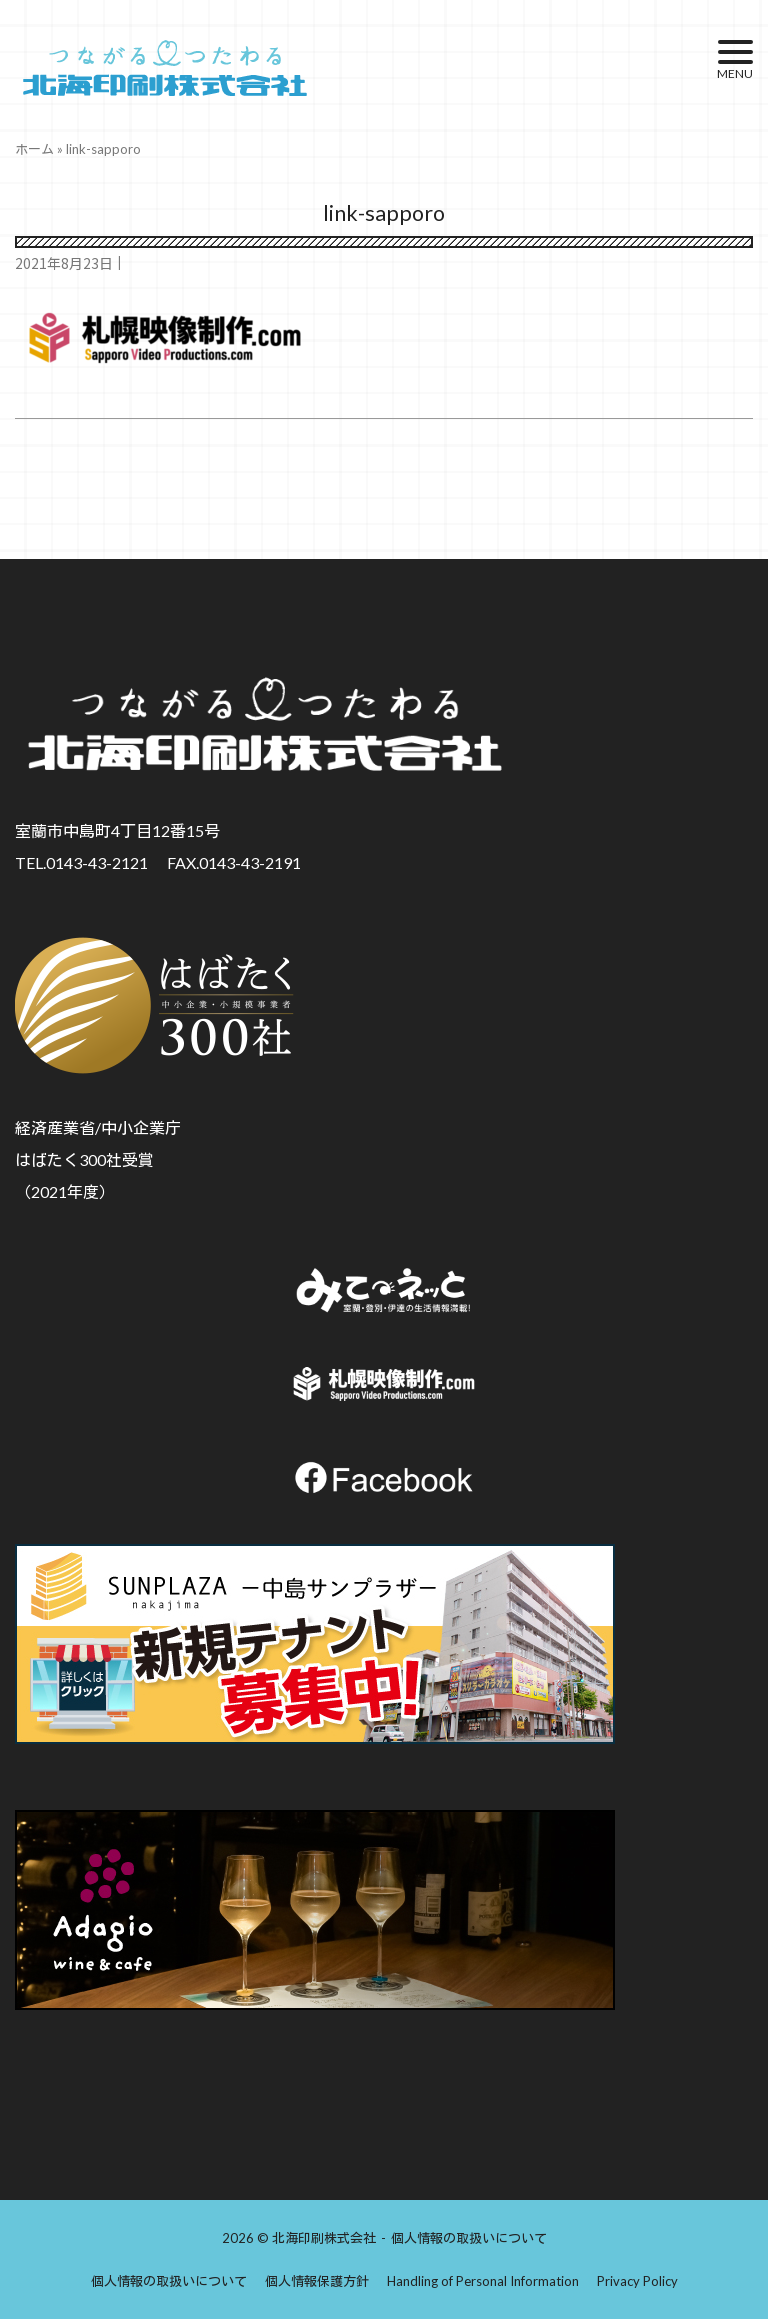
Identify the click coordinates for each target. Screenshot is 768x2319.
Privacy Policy (637, 2281)
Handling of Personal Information (483, 2281)
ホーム (34, 149)
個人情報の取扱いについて (469, 2238)
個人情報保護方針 (317, 2281)
